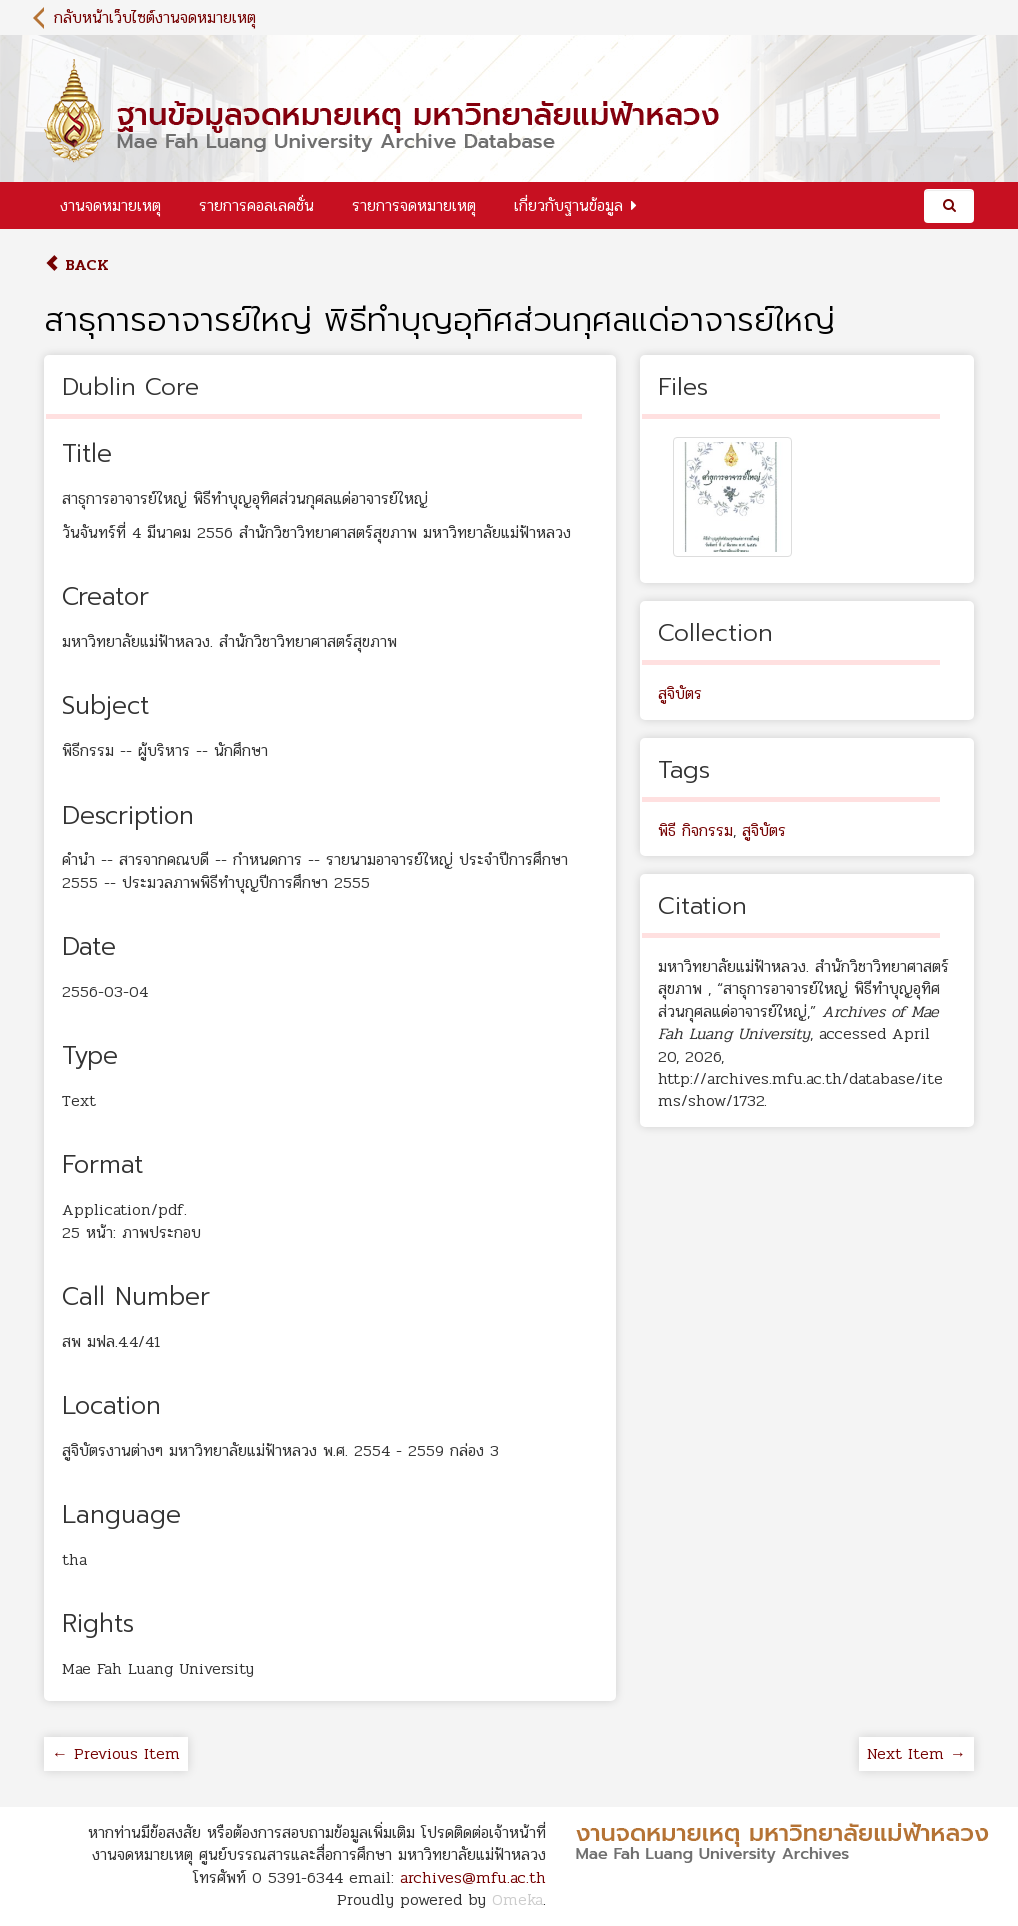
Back (76, 264)
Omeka (517, 1899)
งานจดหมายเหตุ (110, 205)
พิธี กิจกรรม (695, 830)
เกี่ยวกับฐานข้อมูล (568, 205)
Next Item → (916, 1753)
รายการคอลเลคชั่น (256, 205)
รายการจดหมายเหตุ (414, 205)
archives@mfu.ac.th (473, 1877)
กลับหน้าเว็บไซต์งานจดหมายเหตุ (155, 17)
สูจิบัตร (680, 693)
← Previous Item (116, 1753)
